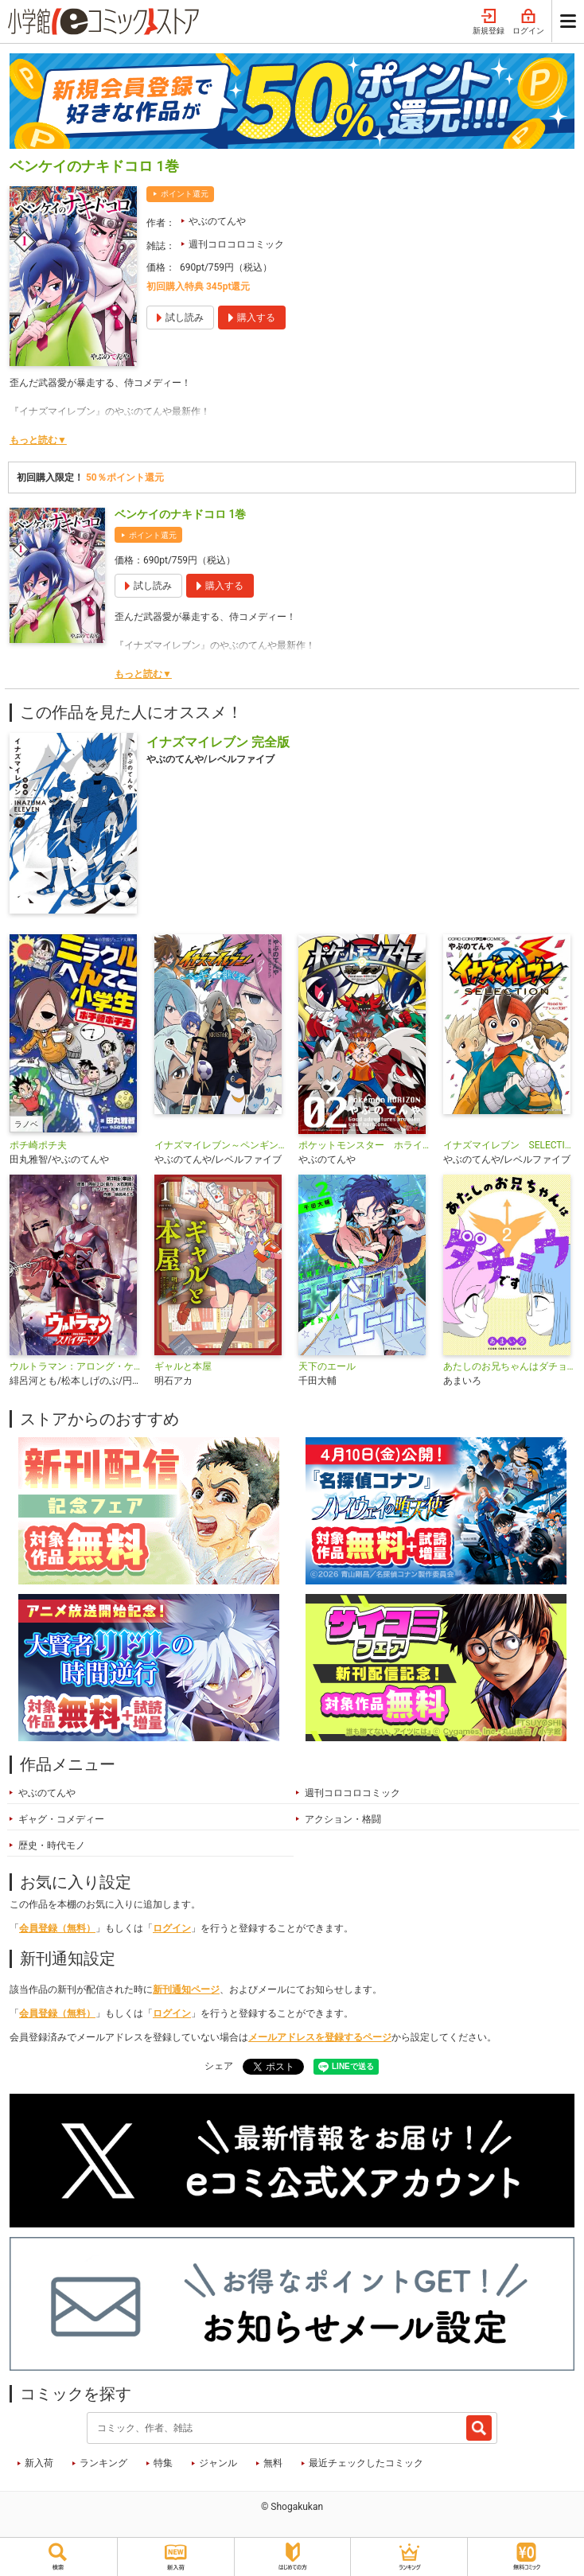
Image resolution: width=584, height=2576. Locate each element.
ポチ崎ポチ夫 (38, 1145)
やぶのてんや (217, 221)
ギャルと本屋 (183, 1366)
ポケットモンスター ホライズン (364, 1145)
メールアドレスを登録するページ (319, 2037)
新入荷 (39, 2463)
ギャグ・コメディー (61, 1819)
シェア (218, 2065)
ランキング (103, 2463)
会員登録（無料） (57, 1928)
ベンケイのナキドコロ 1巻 (180, 514)
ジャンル (218, 2463)
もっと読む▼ (38, 440)
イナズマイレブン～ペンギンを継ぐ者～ (220, 1145)
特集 (163, 2463)
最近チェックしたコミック (366, 2463)
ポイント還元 (184, 193)
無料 (272, 2463)
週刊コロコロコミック (236, 244)
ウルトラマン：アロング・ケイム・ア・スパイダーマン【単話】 (76, 1366)
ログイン (528, 22)
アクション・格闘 (343, 1819)
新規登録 (488, 22)
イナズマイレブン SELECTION (509, 1145)
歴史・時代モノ (51, 1845)
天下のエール (327, 1366)
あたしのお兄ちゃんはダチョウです (509, 1366)
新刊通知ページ (186, 1989)
